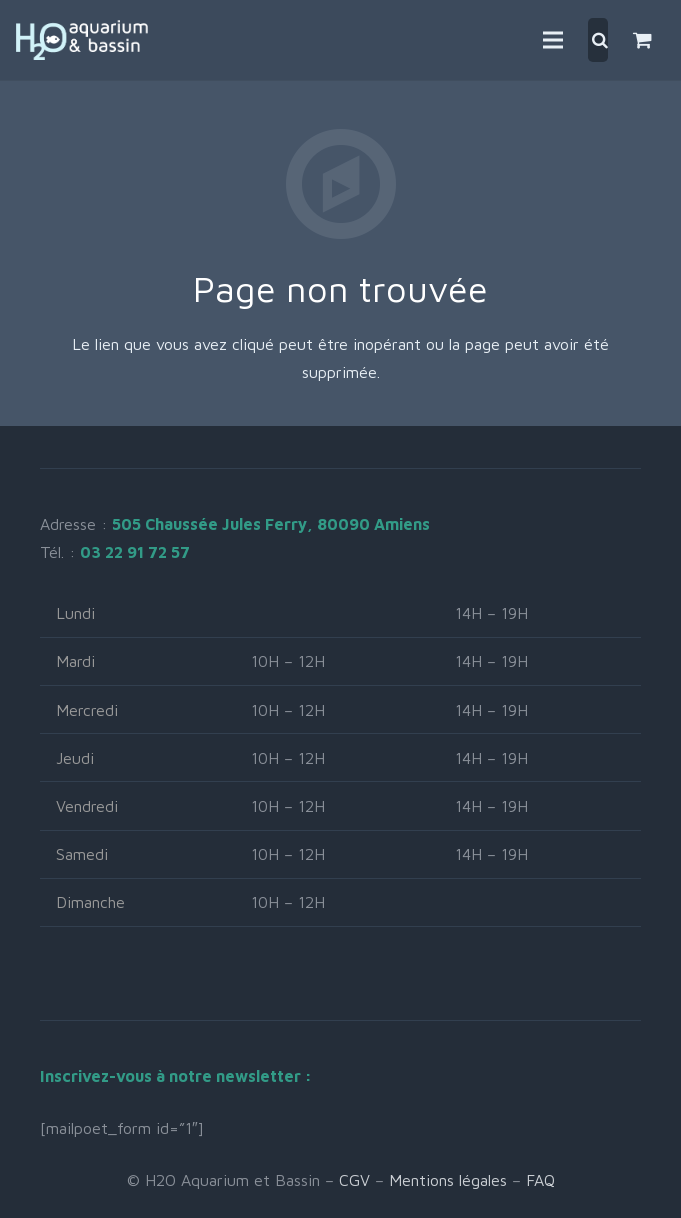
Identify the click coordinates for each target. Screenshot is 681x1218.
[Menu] (553, 40)
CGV (354, 1180)
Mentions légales (448, 1180)
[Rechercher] (600, 40)
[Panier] (642, 40)
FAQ (540, 1180)
